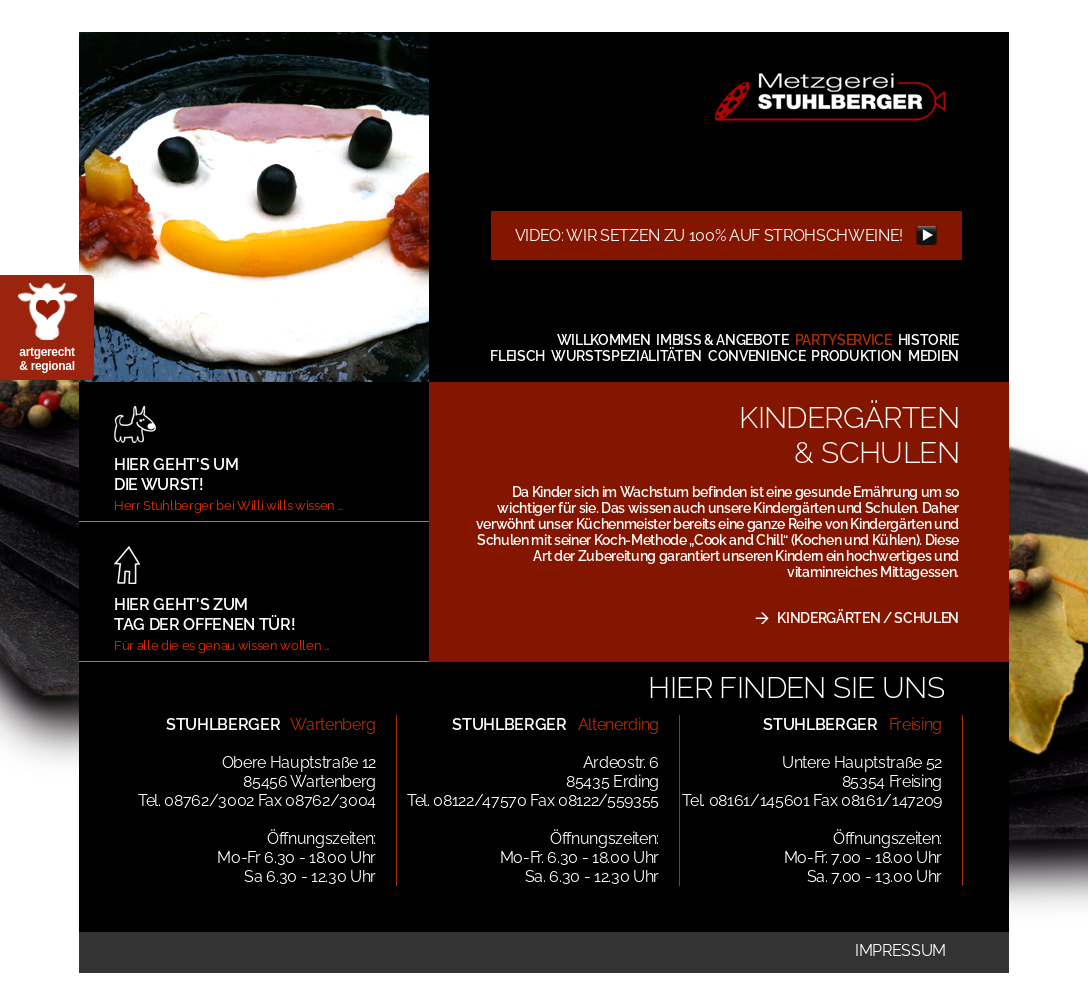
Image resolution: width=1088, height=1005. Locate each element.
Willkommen (604, 340)
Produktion (856, 356)
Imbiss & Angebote (722, 340)
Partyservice (843, 340)
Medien (933, 356)
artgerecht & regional (46, 359)
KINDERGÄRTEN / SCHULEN (868, 618)
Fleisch (517, 356)
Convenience (756, 356)
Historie (928, 340)
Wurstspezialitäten (626, 356)
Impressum (900, 950)
